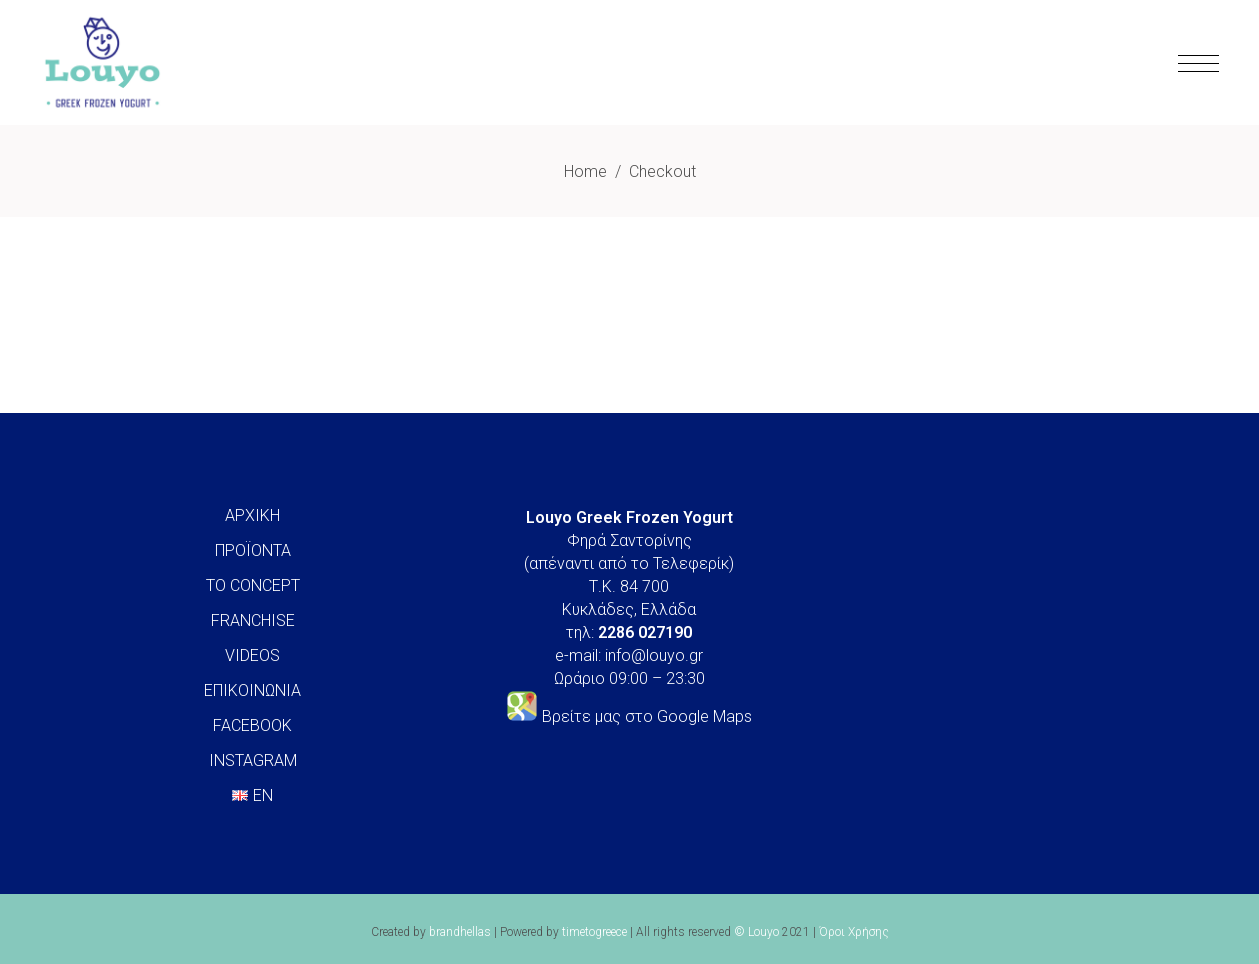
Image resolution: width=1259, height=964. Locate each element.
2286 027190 (645, 632)
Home (585, 171)
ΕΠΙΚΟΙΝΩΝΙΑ (252, 690)
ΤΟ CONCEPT (253, 585)
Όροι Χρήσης (854, 932)
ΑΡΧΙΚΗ (252, 515)
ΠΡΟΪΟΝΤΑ (253, 550)
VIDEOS (252, 655)
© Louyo (756, 932)
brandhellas (460, 932)
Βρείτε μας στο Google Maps (647, 716)
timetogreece (594, 932)
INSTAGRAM (253, 760)
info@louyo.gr (654, 655)
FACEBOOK (252, 725)
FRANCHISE (253, 620)
